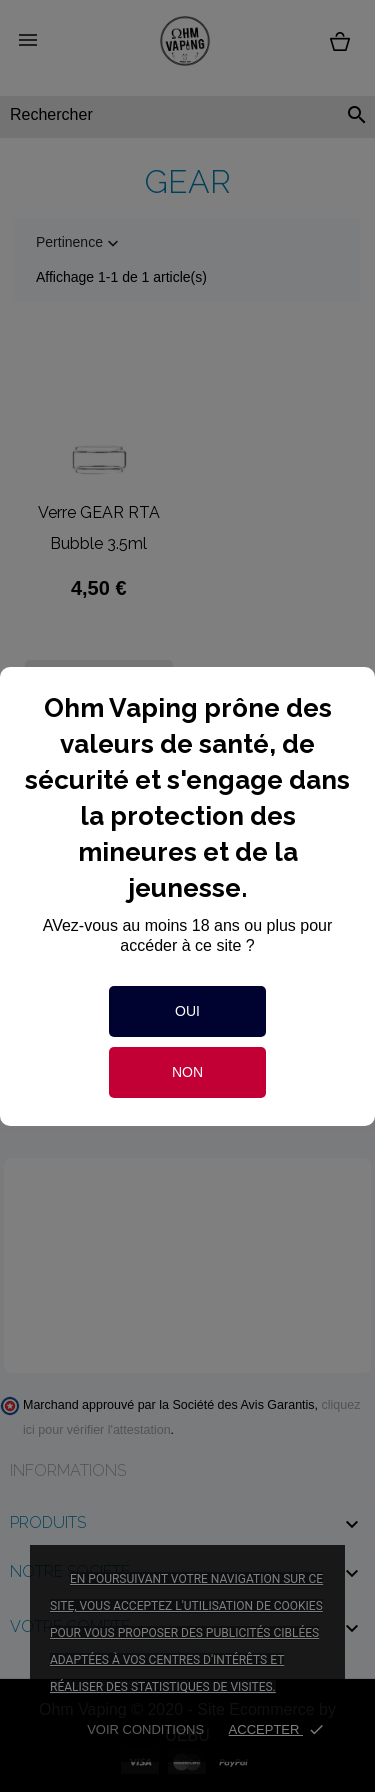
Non (187, 1072)
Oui (187, 1011)
